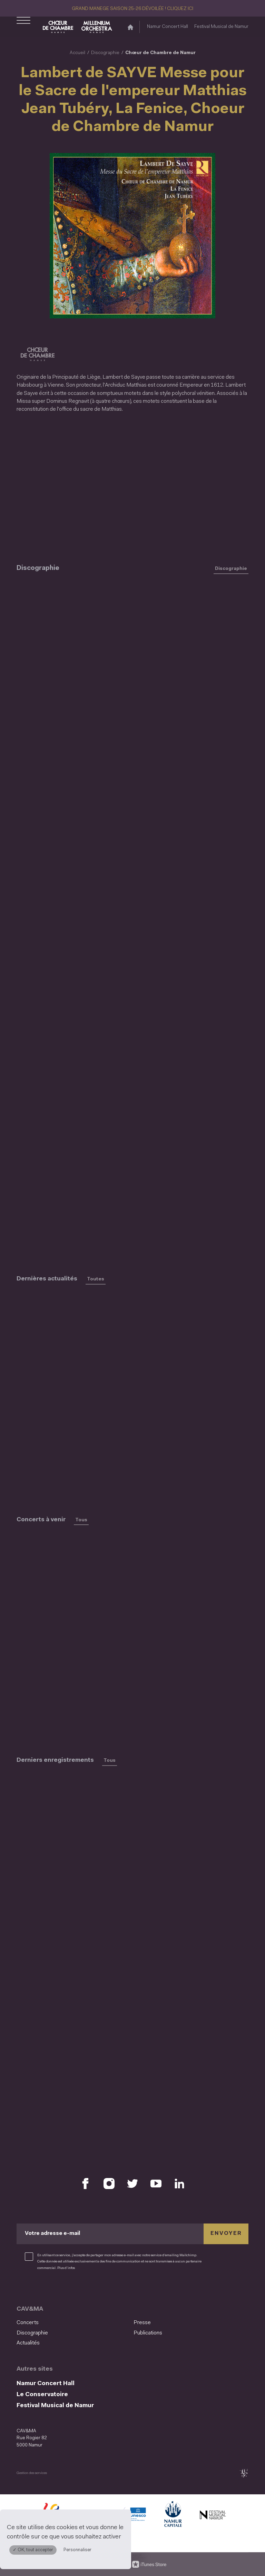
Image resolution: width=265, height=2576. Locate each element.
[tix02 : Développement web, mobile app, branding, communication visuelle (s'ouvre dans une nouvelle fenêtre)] (243, 2473)
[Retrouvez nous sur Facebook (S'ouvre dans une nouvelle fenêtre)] (85, 2183)
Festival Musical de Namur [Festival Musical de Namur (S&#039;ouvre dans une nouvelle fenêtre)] (221, 26)
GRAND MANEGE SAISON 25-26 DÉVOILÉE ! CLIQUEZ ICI (132, 9)
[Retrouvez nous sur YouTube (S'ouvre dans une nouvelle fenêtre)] (156, 2183)
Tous (81, 1520)
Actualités (28, 2343)
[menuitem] (72, 2323)
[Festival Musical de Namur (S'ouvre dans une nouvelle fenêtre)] (212, 2516)
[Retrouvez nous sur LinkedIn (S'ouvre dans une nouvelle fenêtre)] (179, 2183)
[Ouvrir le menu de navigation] (23, 27)
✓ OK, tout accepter (33, 2550)
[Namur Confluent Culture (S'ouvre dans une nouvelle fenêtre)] (132, 2516)
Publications (148, 2333)
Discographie (105, 53)
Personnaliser (77, 2550)
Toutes (95, 1279)
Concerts (28, 2322)
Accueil (77, 53)
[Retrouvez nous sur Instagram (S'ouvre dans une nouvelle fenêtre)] (109, 2183)
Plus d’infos (66, 2268)
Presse (142, 2322)
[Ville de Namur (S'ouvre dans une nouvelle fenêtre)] (172, 2516)
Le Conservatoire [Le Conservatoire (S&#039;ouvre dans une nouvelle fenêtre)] (42, 2395)
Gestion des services (32, 2473)
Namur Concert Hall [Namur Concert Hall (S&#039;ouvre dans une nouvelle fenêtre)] (167, 26)
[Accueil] (130, 27)
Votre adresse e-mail (52, 2233)
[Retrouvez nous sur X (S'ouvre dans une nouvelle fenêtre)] (132, 2183)
